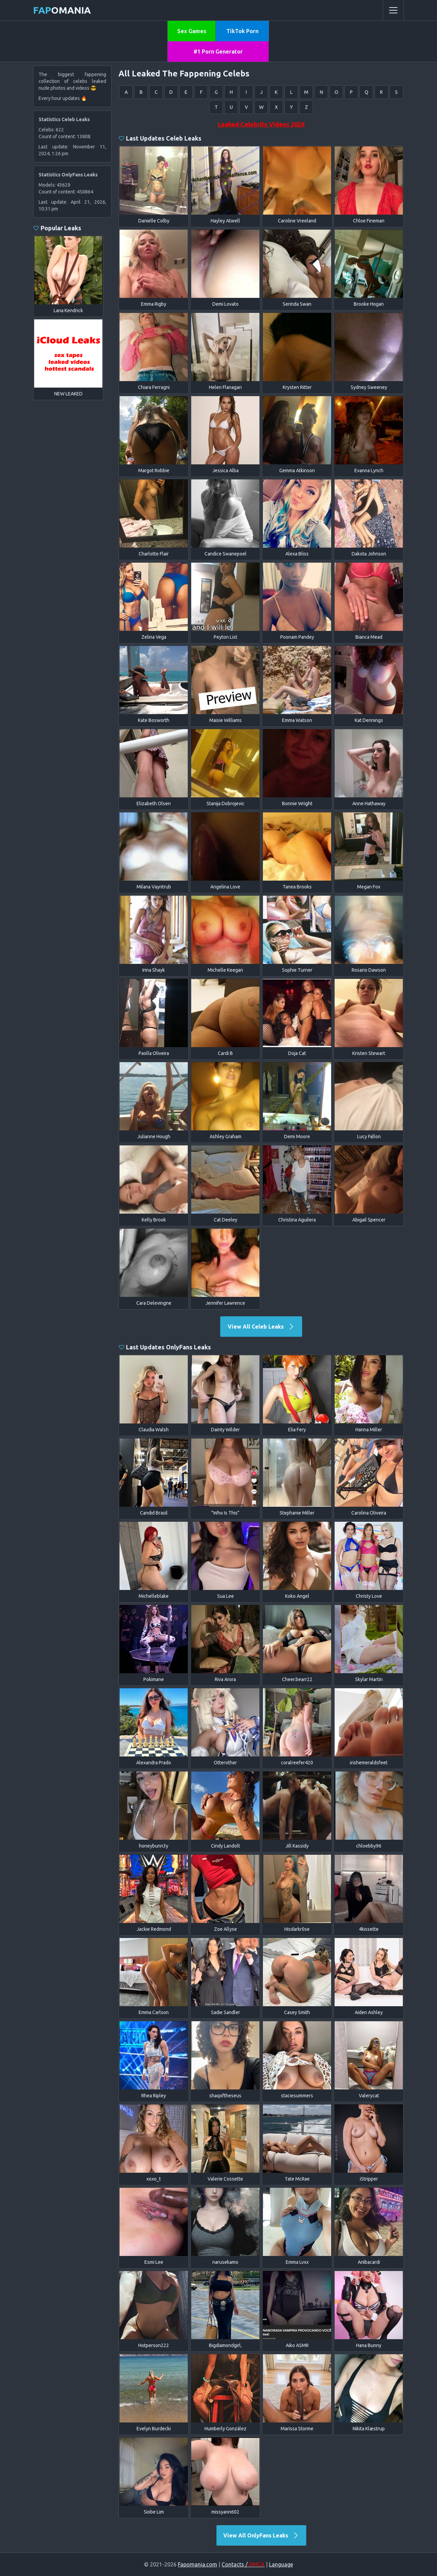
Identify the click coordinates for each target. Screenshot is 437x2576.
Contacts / (243, 2564)
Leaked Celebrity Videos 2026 (261, 124)
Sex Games (191, 31)
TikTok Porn (242, 31)
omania (62, 10)
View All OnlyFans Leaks (261, 2535)
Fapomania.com (197, 2564)
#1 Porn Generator (218, 51)
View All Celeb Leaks (261, 1326)
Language (281, 2564)
